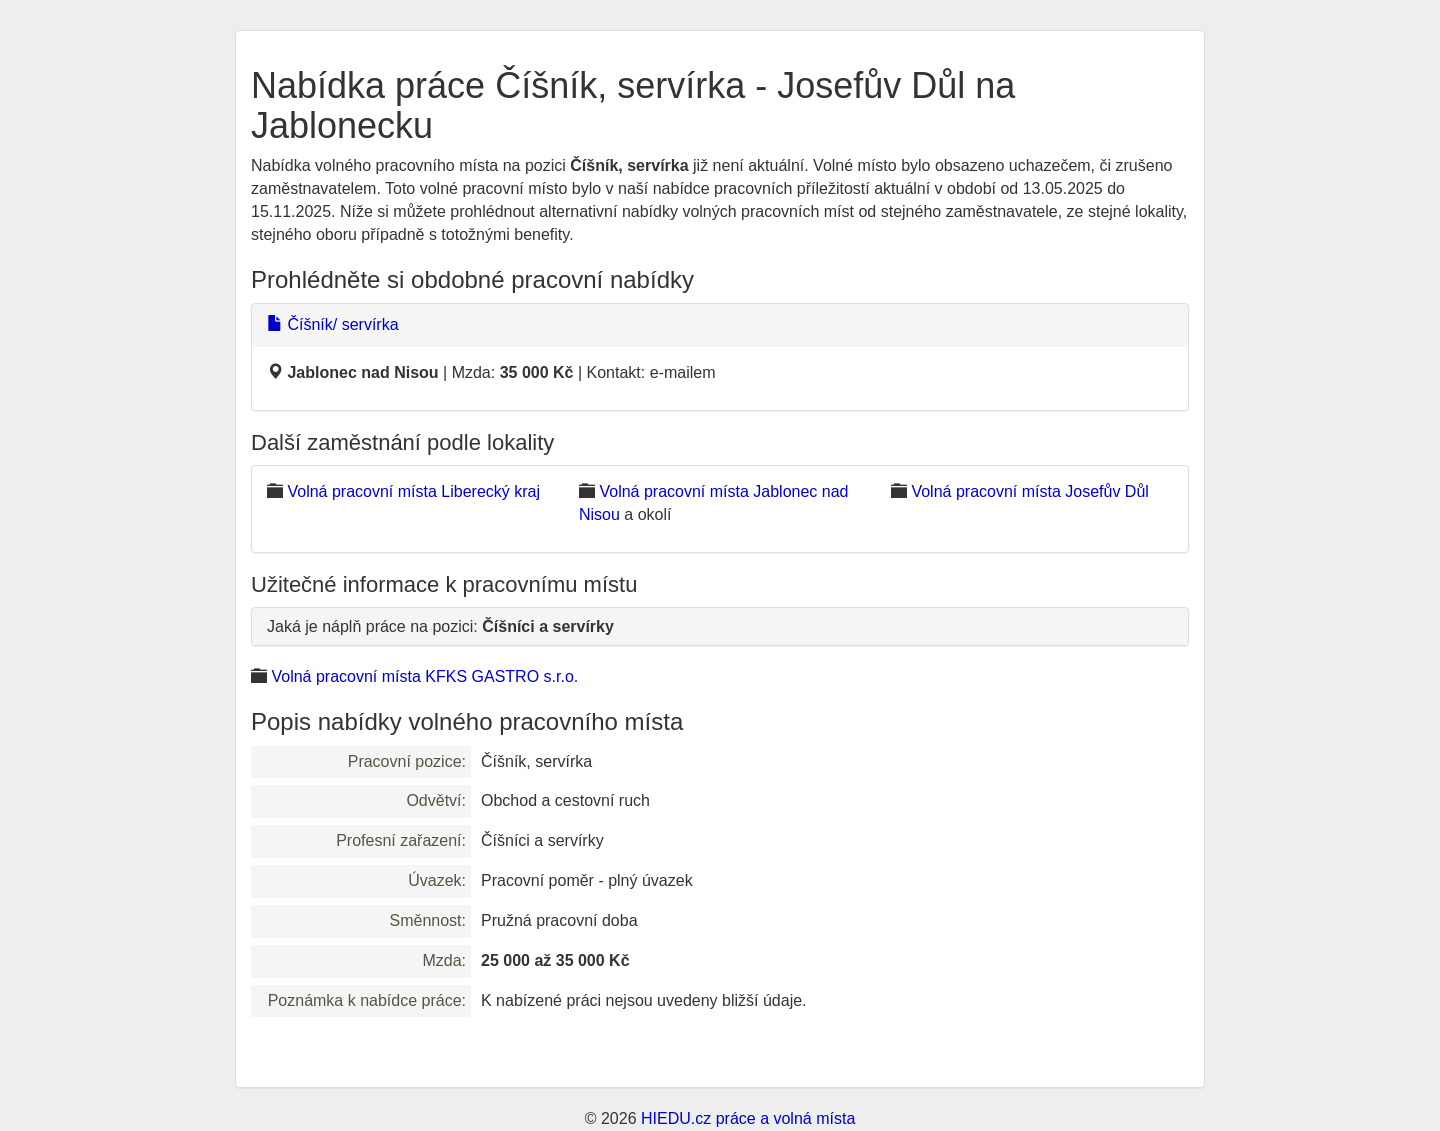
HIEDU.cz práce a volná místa (748, 1118)
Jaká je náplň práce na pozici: (440, 626)
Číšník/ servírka (333, 324)
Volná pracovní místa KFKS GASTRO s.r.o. (424, 676)
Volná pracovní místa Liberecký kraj (413, 491)
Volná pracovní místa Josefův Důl (1029, 491)
